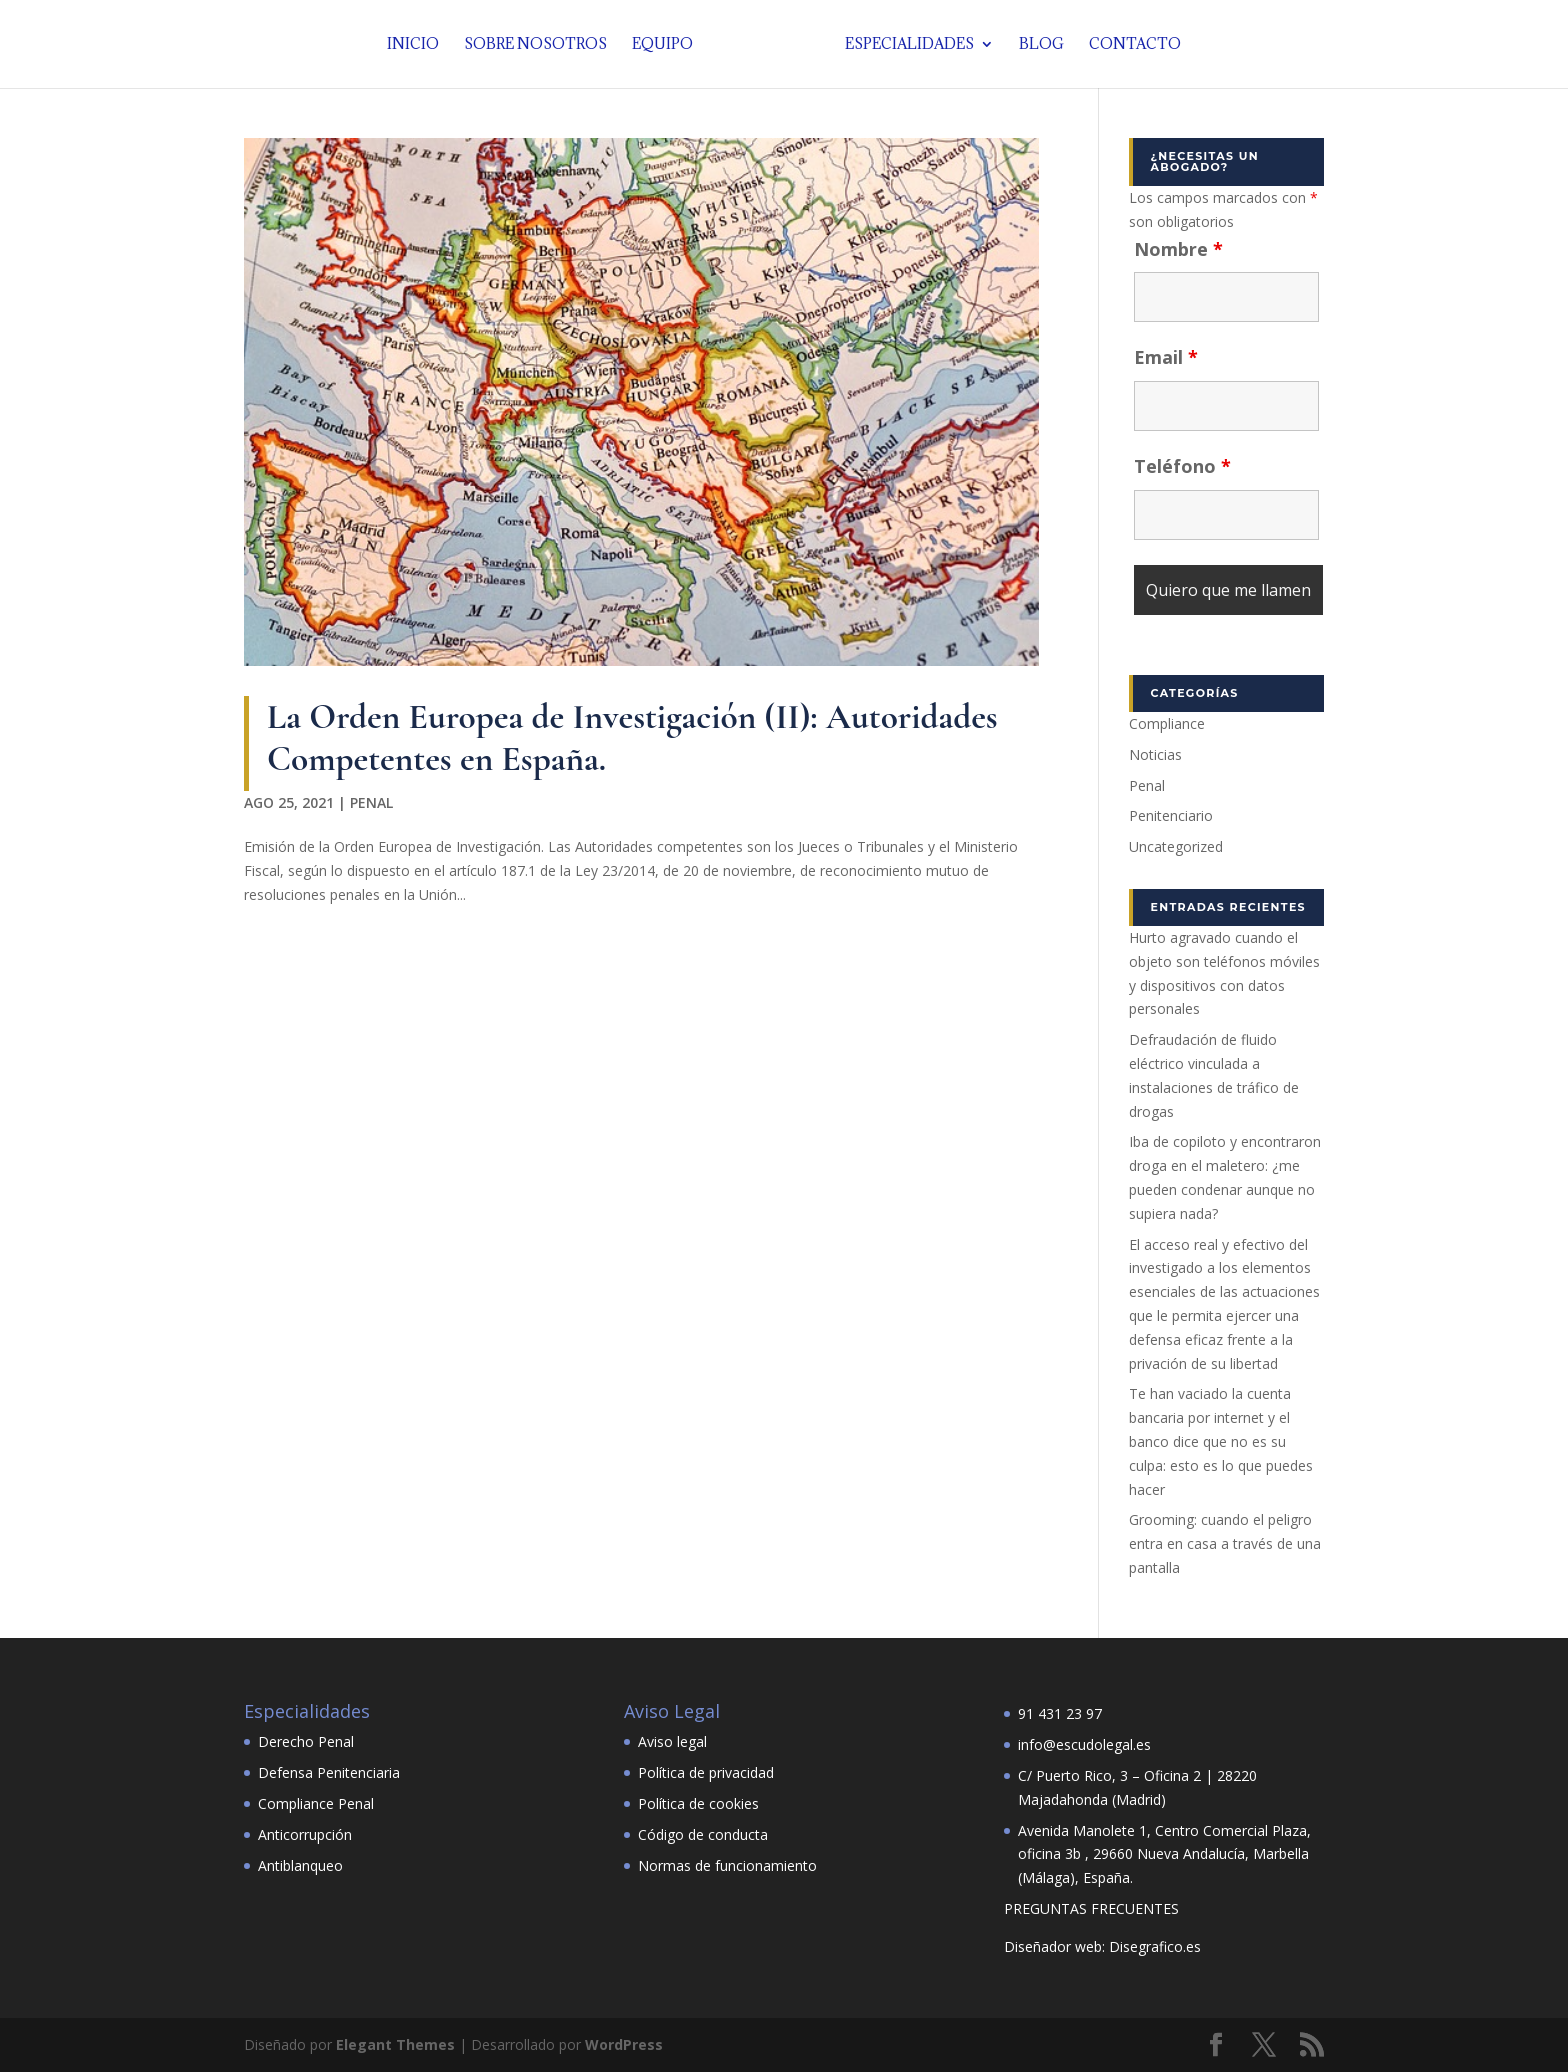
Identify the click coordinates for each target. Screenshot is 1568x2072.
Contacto (1130, 45)
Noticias (1155, 754)
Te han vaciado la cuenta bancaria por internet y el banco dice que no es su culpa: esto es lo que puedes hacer (1221, 1441)
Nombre (1178, 249)
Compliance (1167, 723)
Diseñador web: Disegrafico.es (1102, 1946)
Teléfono (1182, 466)
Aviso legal (672, 1741)
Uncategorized (1176, 846)
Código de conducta (703, 1834)
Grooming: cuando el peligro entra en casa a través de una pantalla (1225, 1543)
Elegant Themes (395, 2044)
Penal (371, 802)
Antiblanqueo (300, 1865)
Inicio (418, 45)
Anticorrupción (305, 1834)
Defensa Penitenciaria (329, 1772)
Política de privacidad (706, 1772)
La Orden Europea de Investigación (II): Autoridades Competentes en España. (632, 737)
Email (1166, 357)
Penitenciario (1171, 815)
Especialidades (904, 45)
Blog (1036, 45)
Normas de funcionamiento (727, 1865)
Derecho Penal (306, 1741)
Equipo (667, 45)
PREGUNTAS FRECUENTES (1091, 1908)
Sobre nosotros (540, 45)
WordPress (624, 2044)
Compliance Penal (316, 1803)
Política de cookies (698, 1803)
